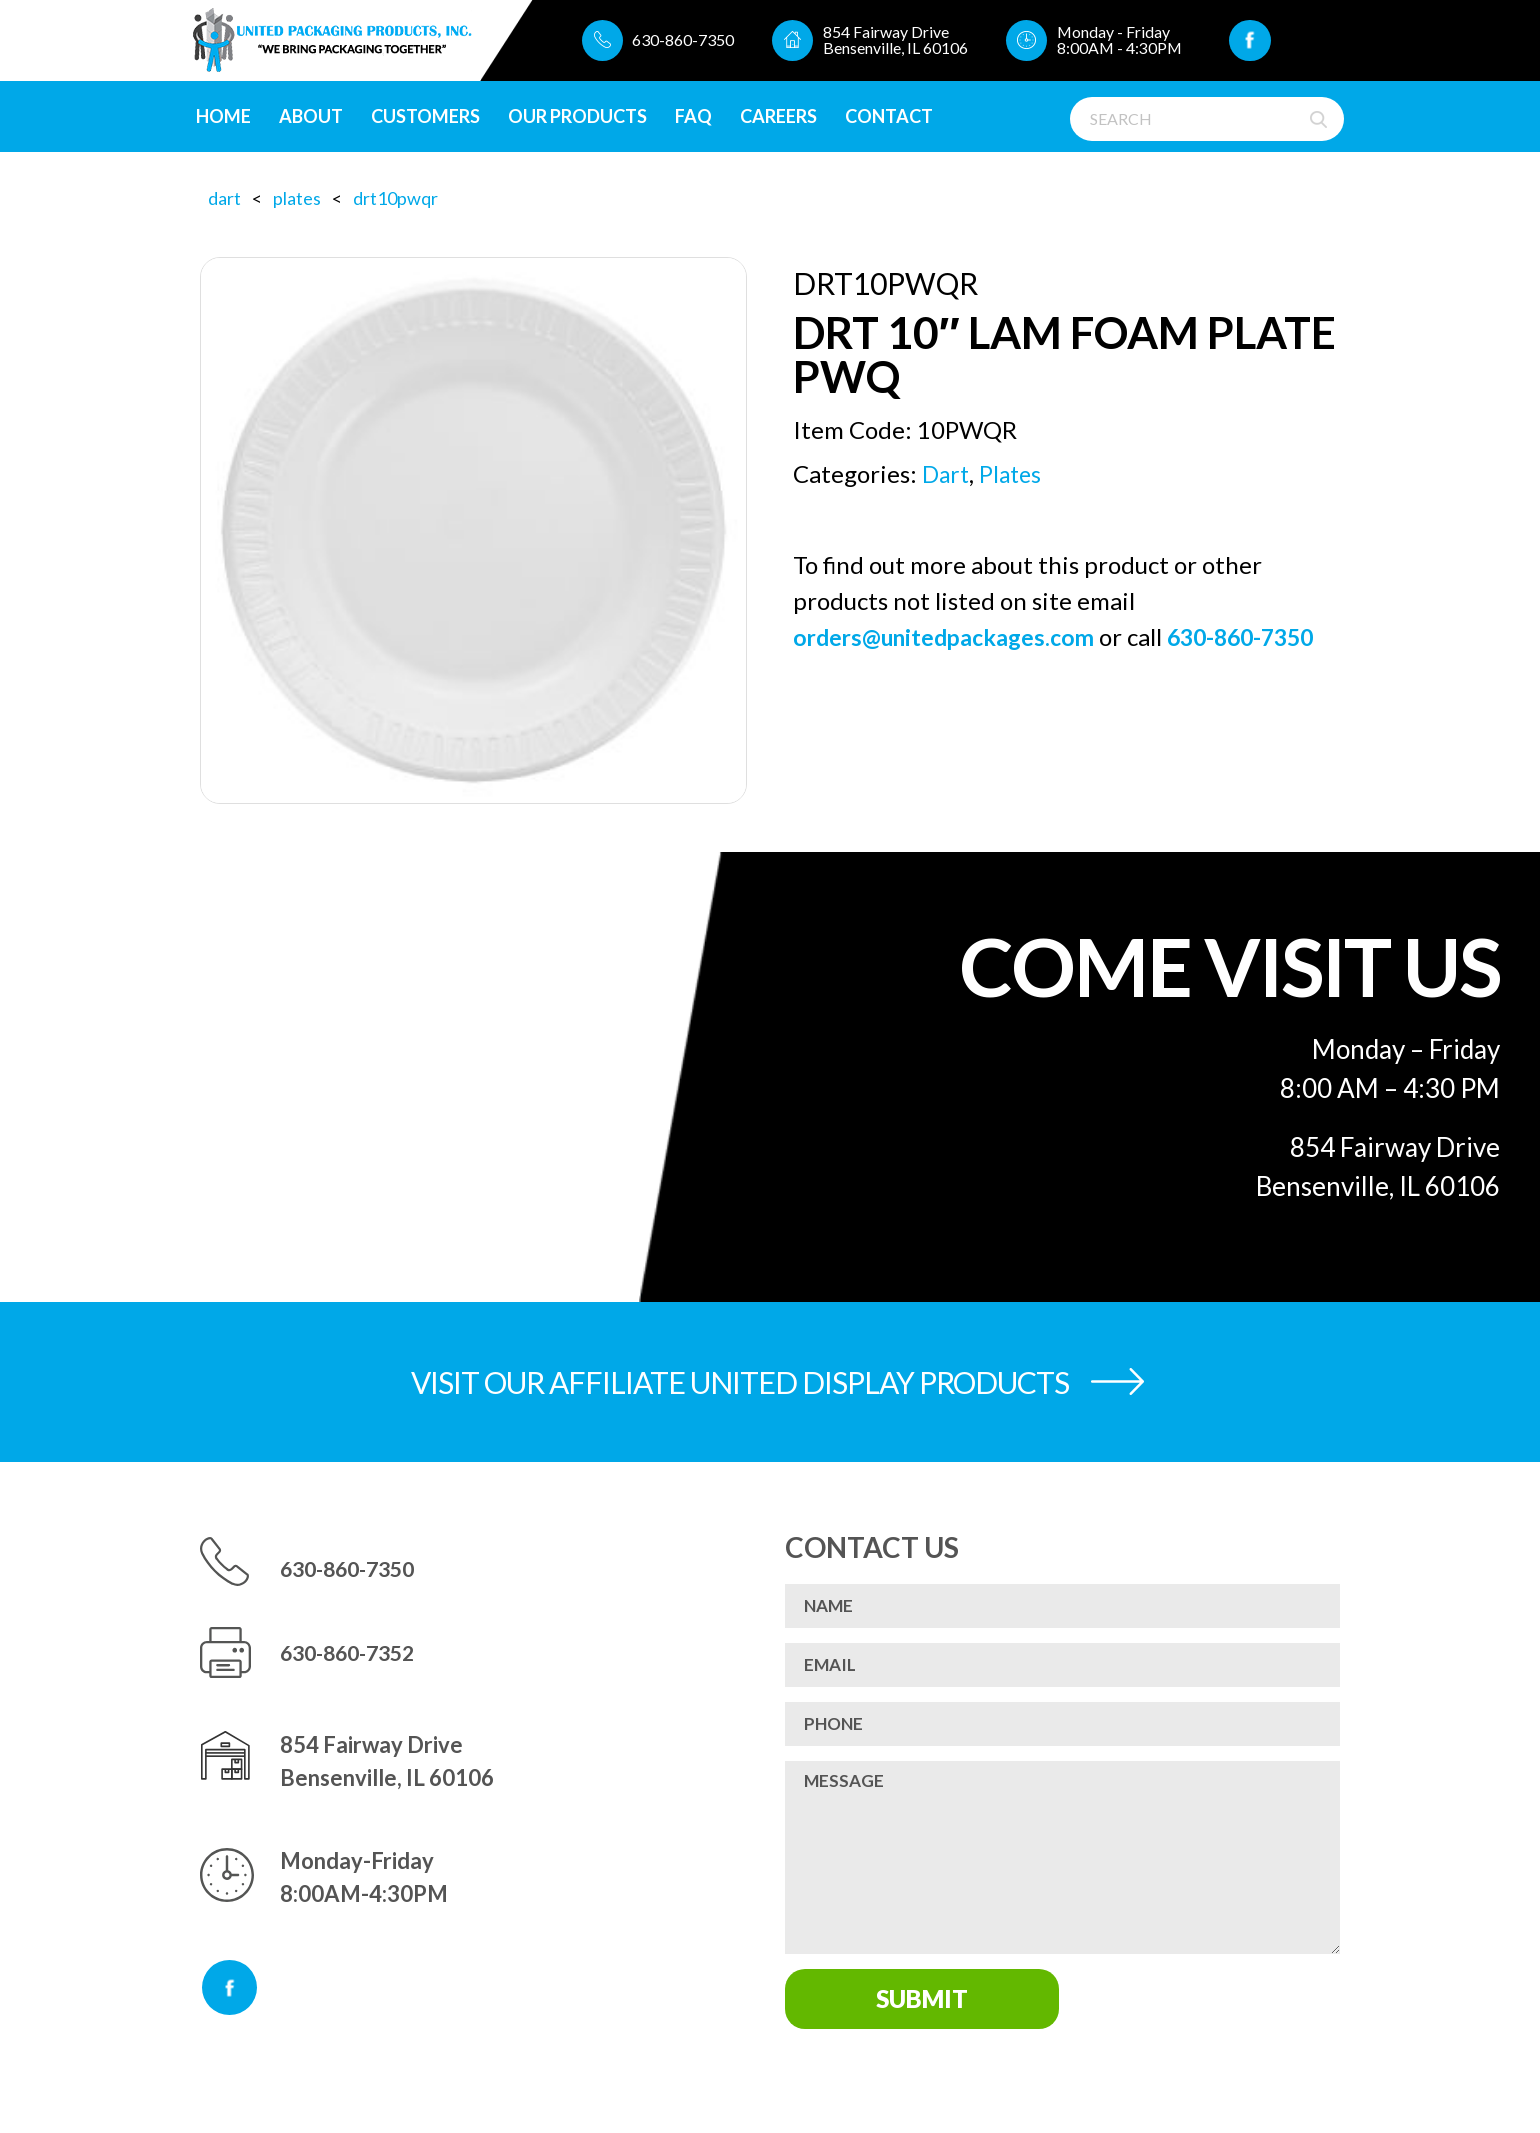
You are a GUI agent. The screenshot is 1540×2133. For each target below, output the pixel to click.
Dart (224, 198)
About (317, 117)
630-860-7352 (353, 1652)
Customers (431, 117)
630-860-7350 (668, 40)
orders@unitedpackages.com (951, 635)
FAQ (699, 117)
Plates (297, 198)
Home (229, 117)
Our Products (583, 117)
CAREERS (784, 117)
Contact (895, 117)
